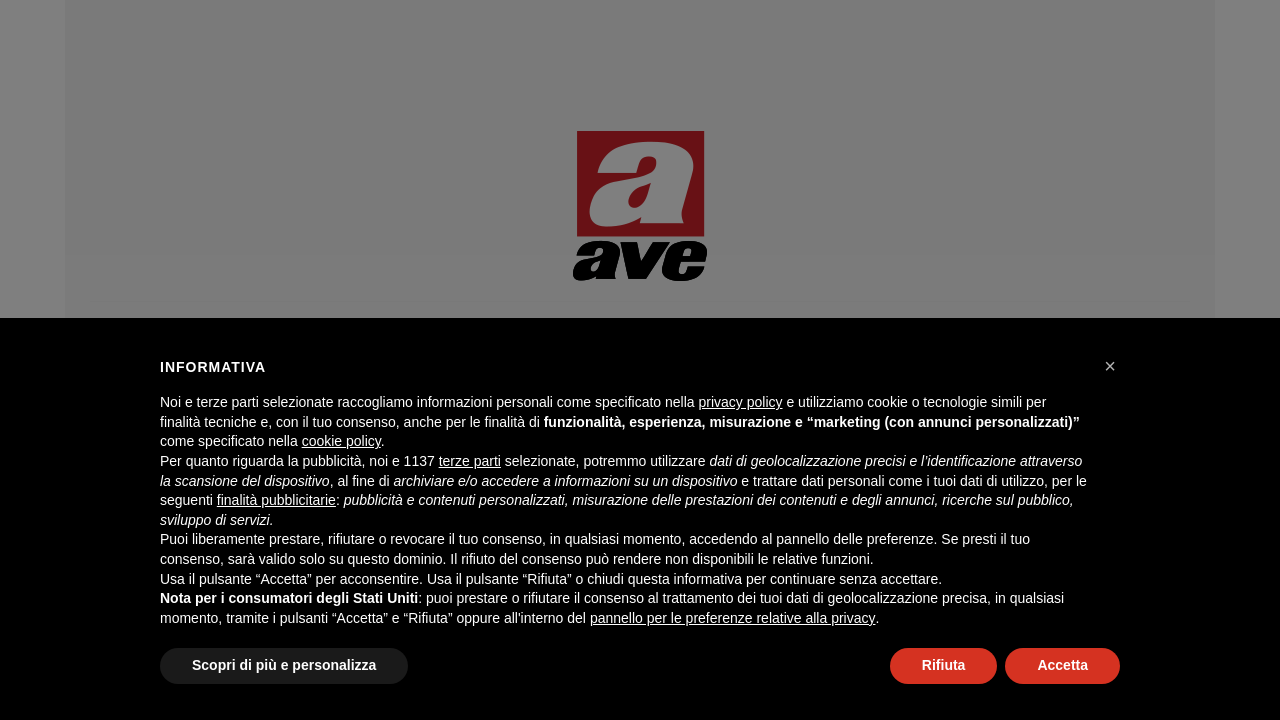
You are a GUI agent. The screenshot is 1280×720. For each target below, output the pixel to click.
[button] (1110, 366)
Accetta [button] (1062, 665)
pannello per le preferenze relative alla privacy (733, 618)
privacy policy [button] (741, 402)
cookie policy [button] (341, 441)
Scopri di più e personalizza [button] (284, 665)
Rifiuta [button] (944, 665)
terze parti (470, 461)
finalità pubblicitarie (276, 500)
